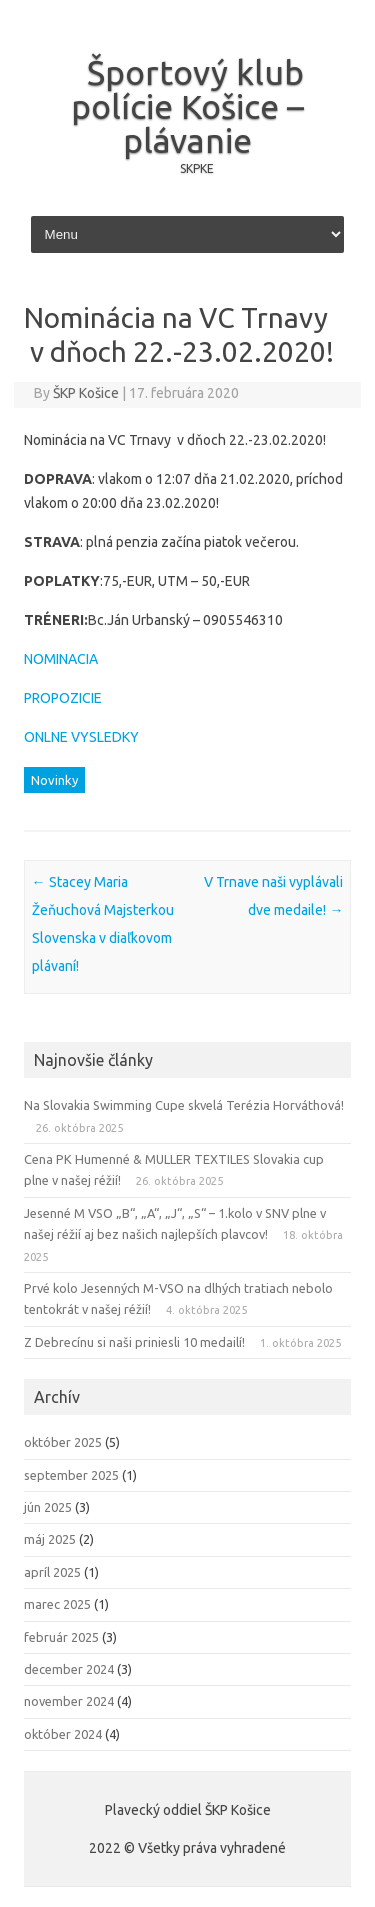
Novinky (54, 780)
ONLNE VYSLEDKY (81, 737)
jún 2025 (48, 1507)
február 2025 (61, 1637)
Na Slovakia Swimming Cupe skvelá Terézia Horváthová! (184, 1105)
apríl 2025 (52, 1572)
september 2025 (71, 1475)
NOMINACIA (61, 659)
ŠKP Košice (86, 393)
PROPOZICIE (63, 698)
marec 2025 (57, 1604)
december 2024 (69, 1669)
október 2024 (63, 1734)
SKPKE (197, 168)
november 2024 (69, 1701)
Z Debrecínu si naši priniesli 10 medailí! (134, 1342)
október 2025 (63, 1442)
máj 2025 (50, 1539)
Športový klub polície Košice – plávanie (187, 106)
